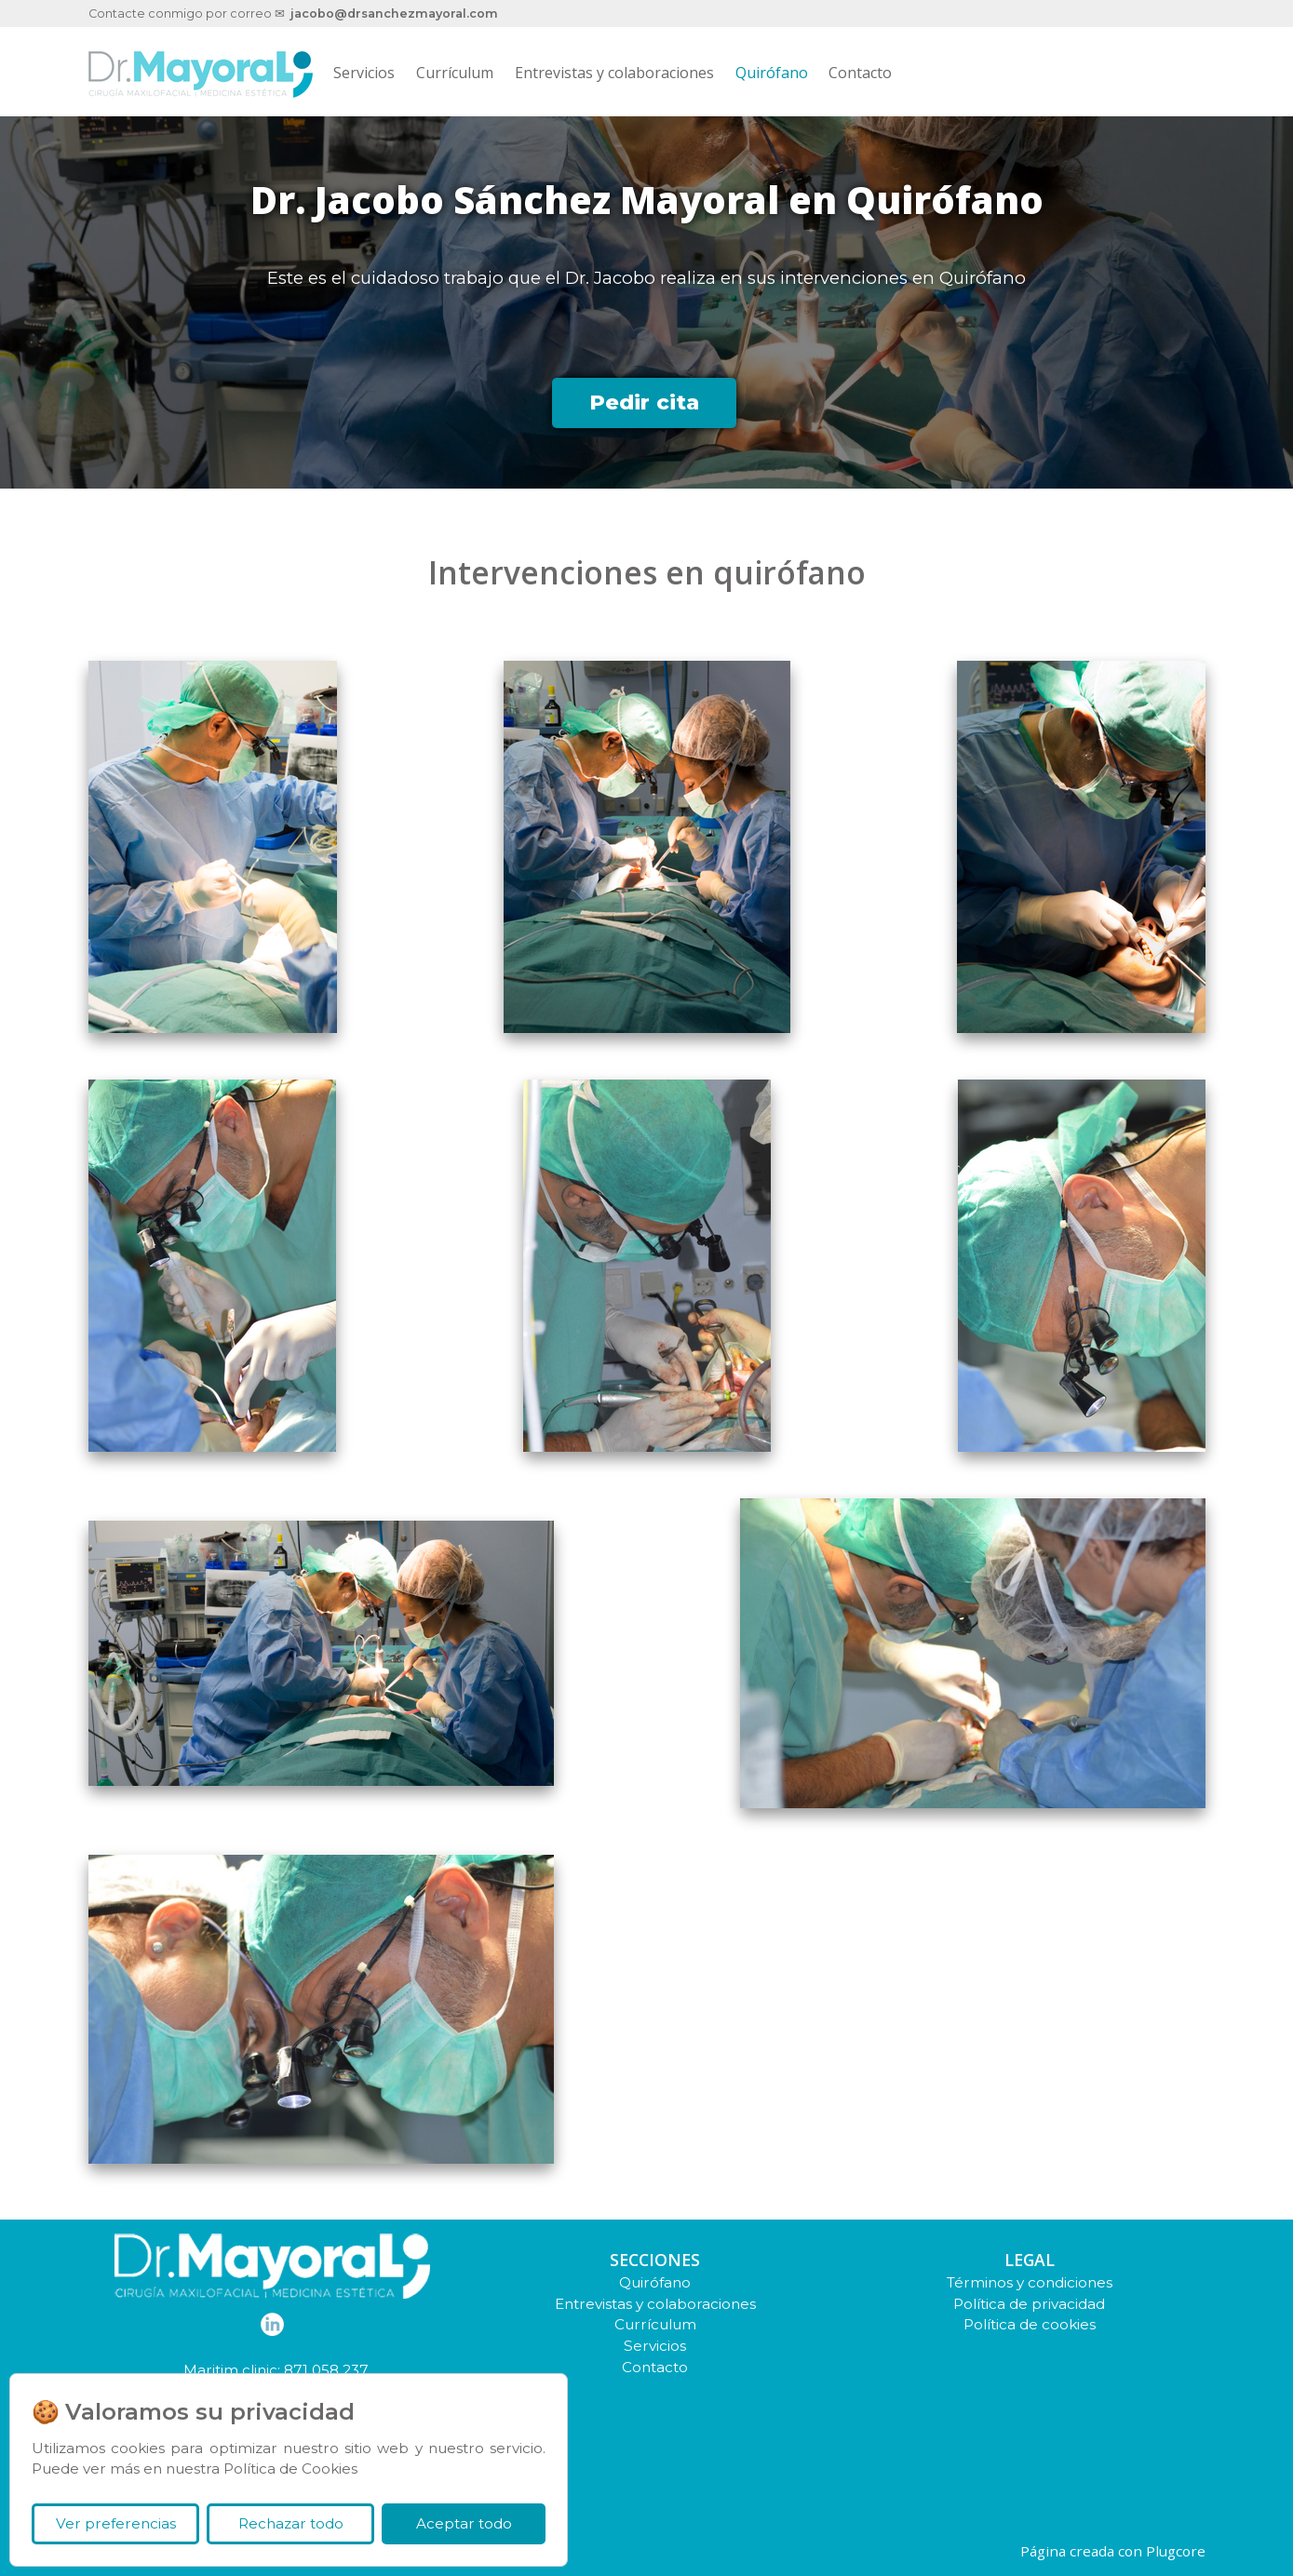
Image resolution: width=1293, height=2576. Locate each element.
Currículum (454, 72)
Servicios (364, 72)
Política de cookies (1029, 2324)
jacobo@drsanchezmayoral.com (394, 13)
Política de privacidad (1029, 2304)
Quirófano (771, 72)
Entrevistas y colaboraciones (614, 72)
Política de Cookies (290, 2468)
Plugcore (1175, 2551)
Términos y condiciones (1029, 2282)
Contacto (860, 72)
